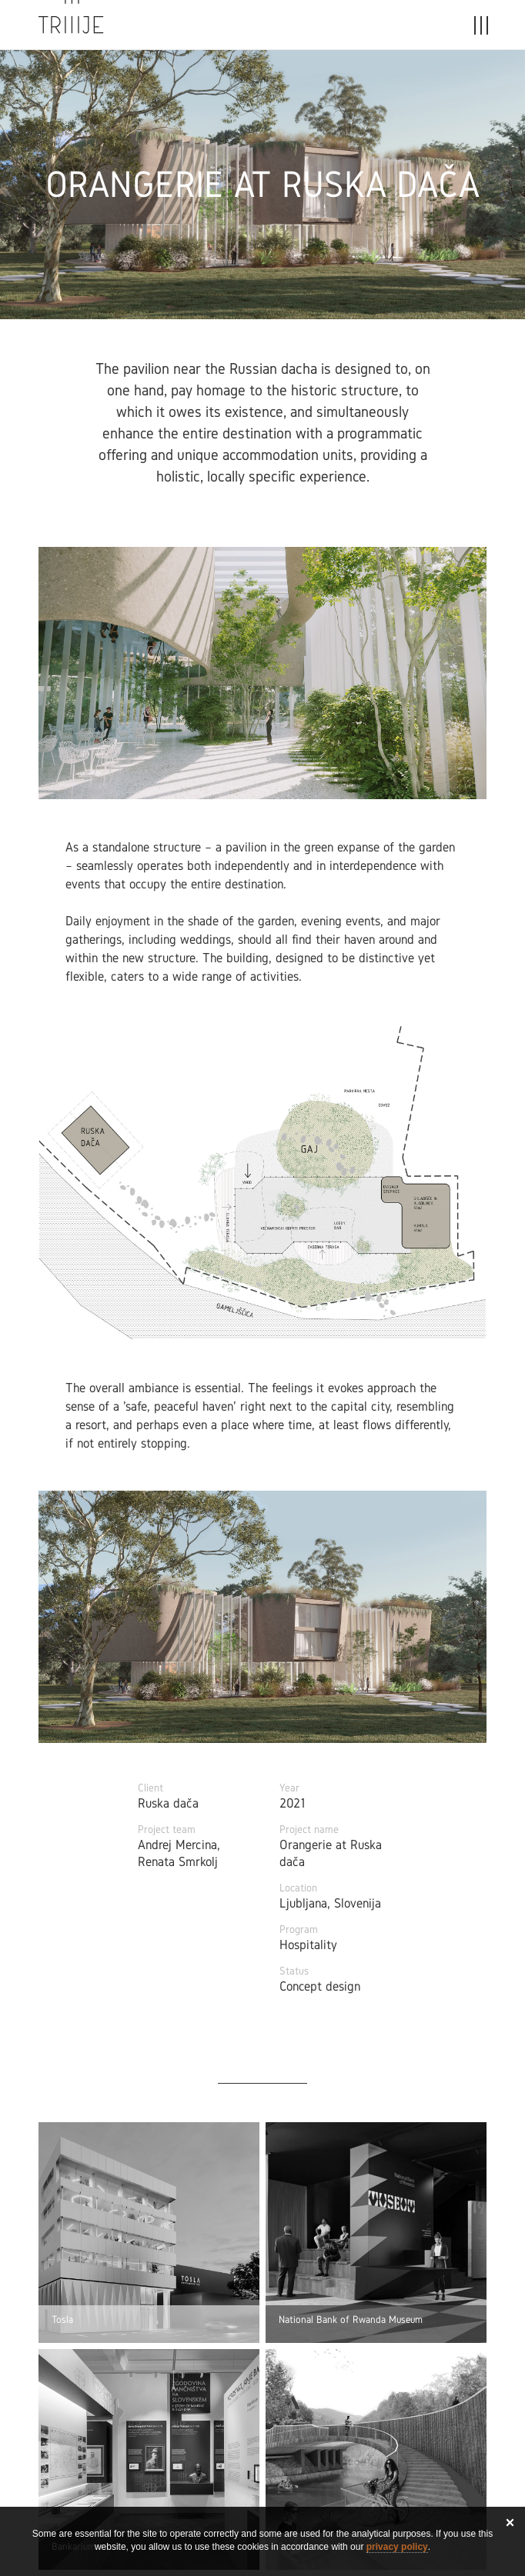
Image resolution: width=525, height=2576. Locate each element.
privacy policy (397, 2546)
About (341, 29)
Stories (272, 29)
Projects (194, 29)
